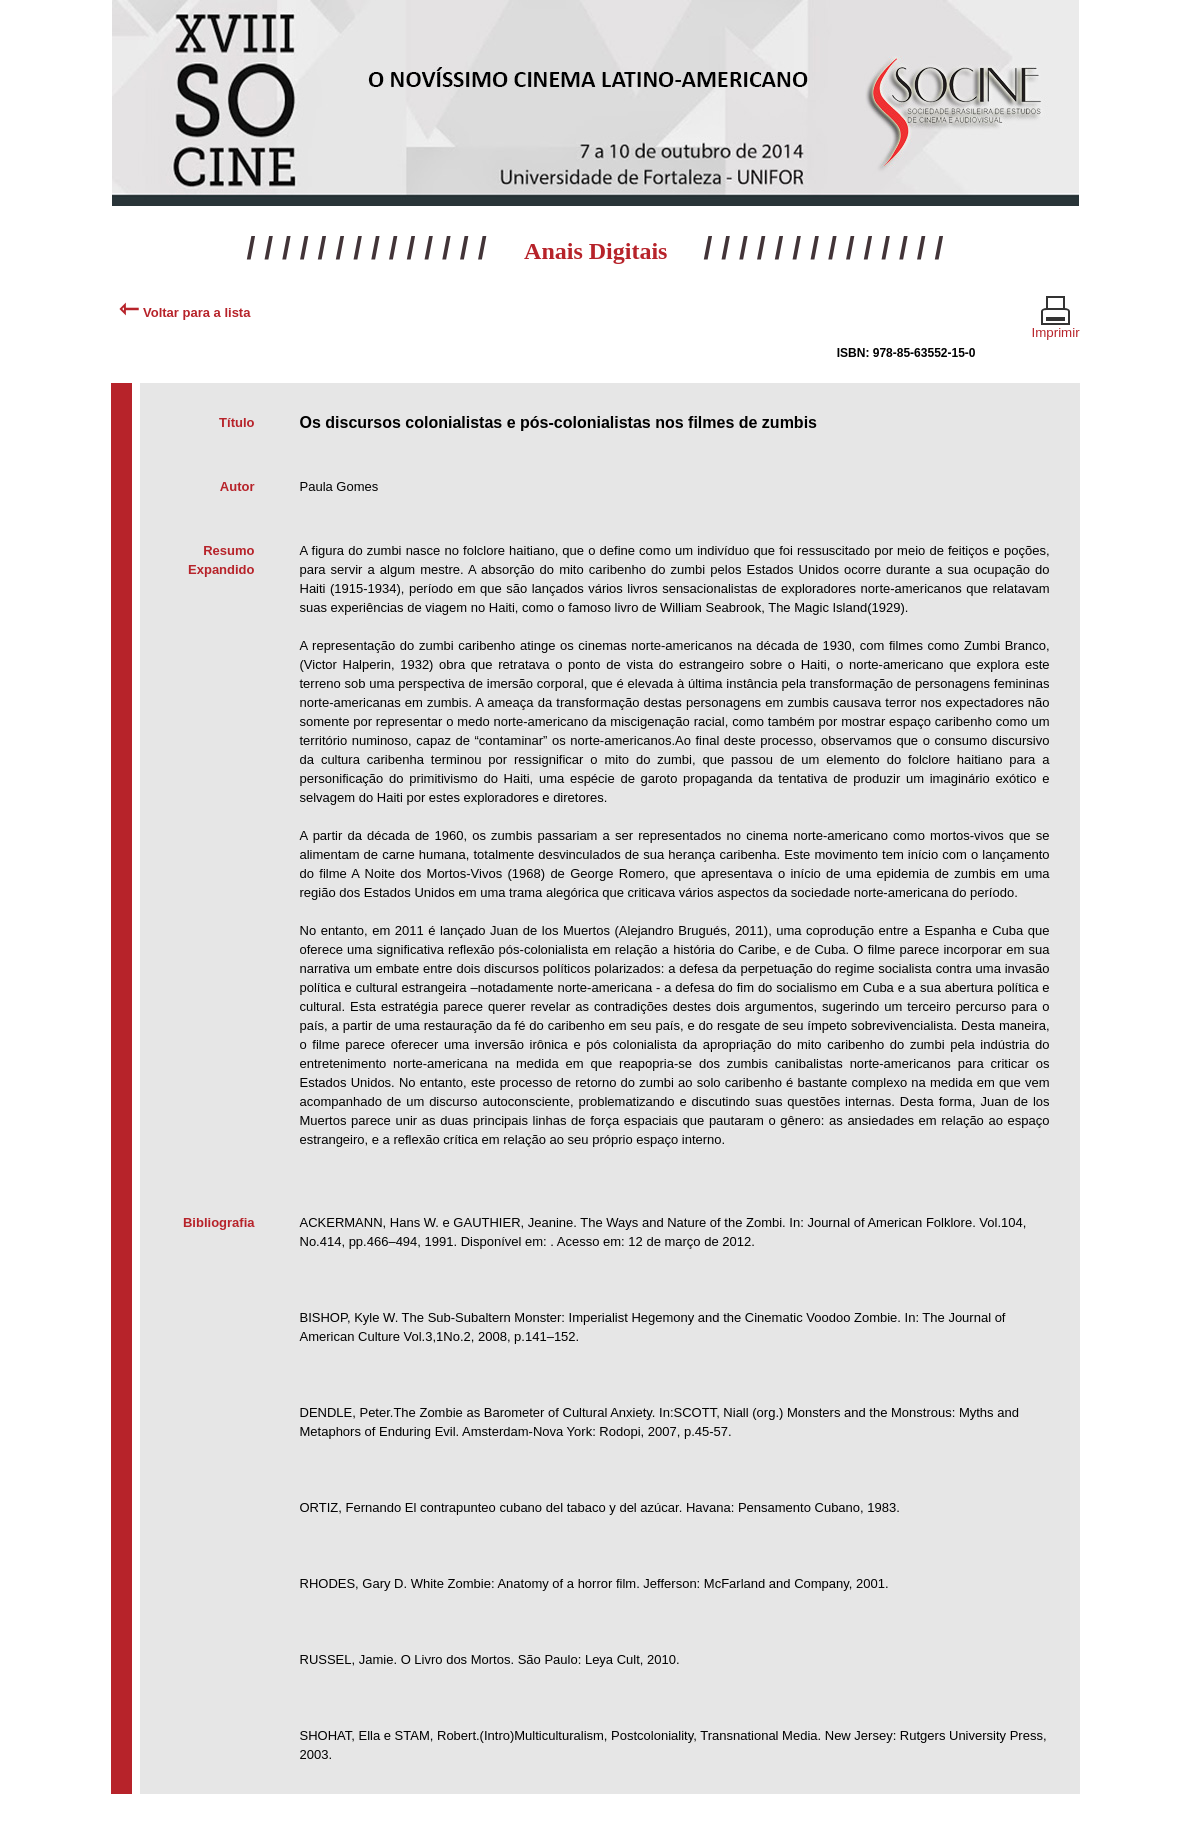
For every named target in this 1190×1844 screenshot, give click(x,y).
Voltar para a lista (184, 312)
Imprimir (1056, 324)
